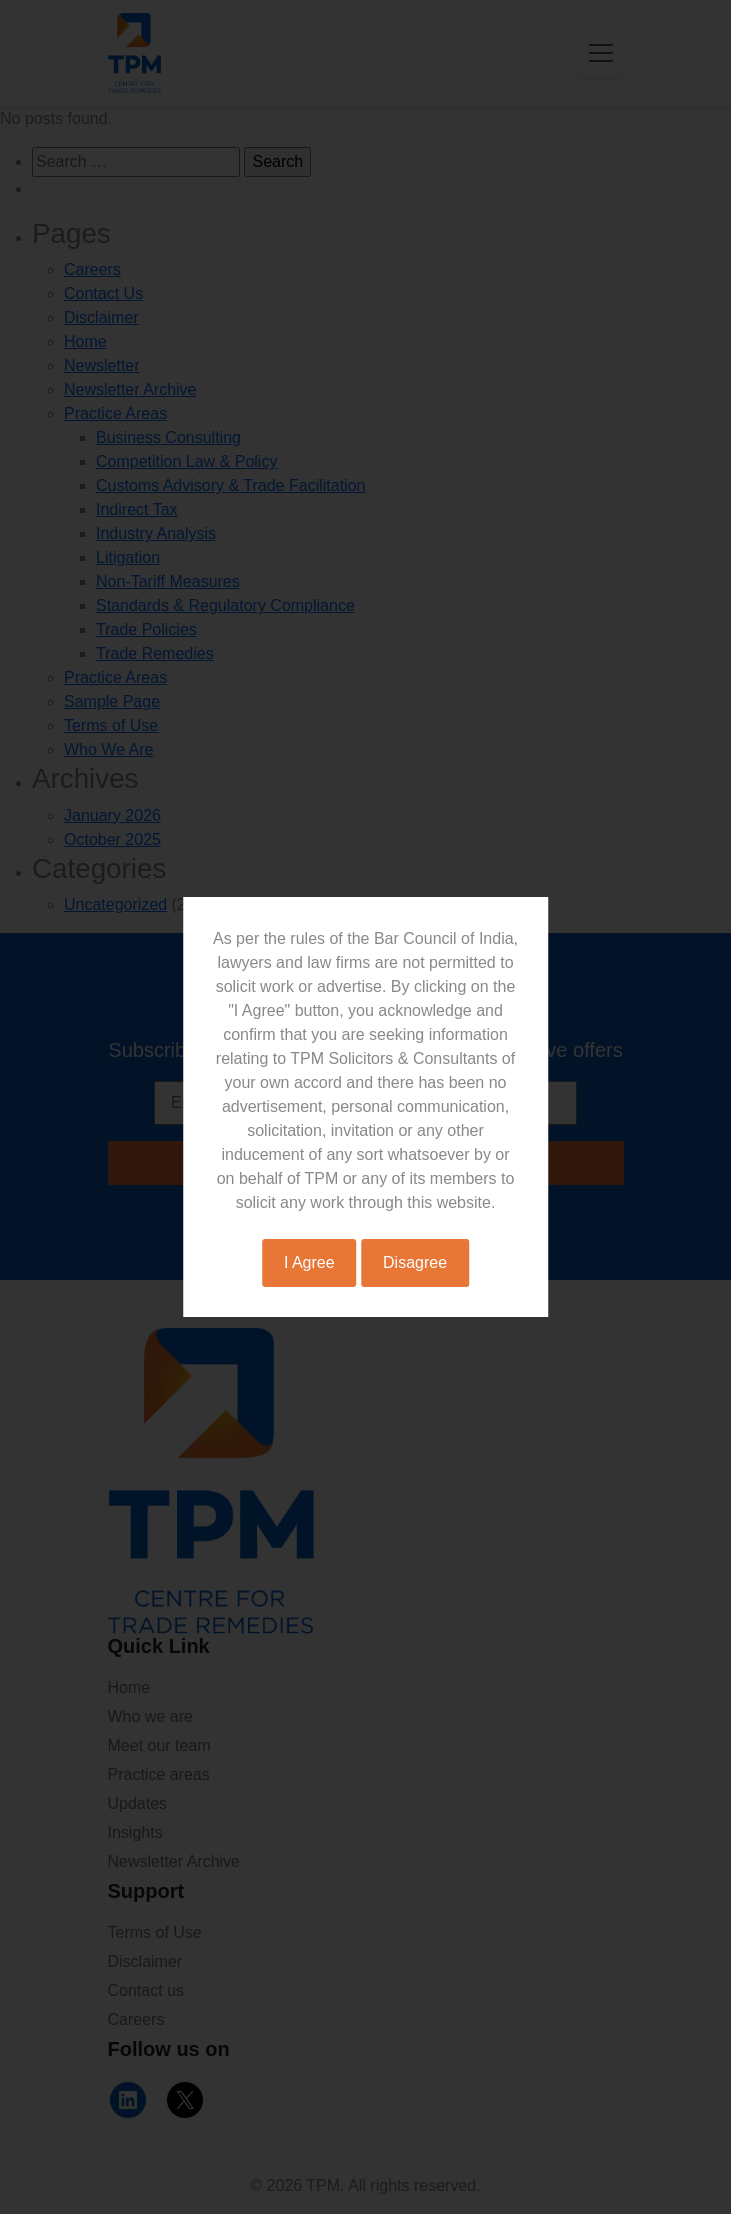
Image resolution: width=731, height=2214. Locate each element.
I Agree (309, 1262)
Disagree (415, 1262)
